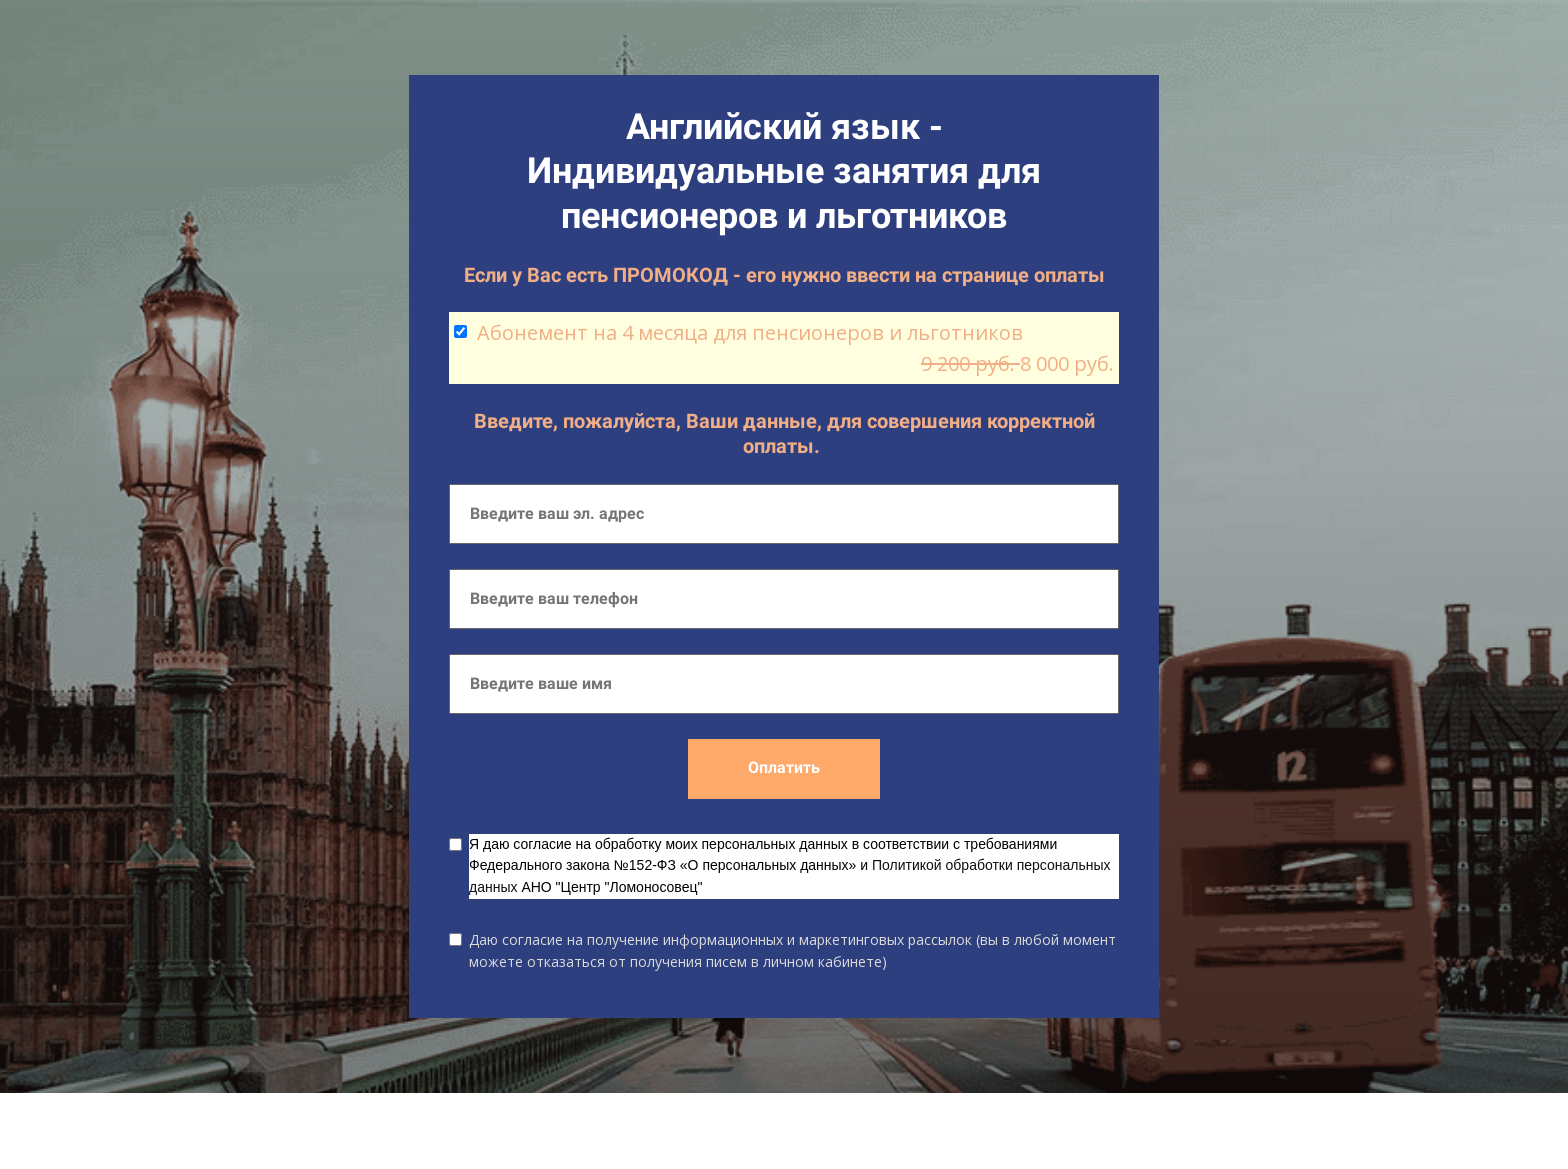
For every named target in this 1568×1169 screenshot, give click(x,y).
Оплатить (784, 767)
